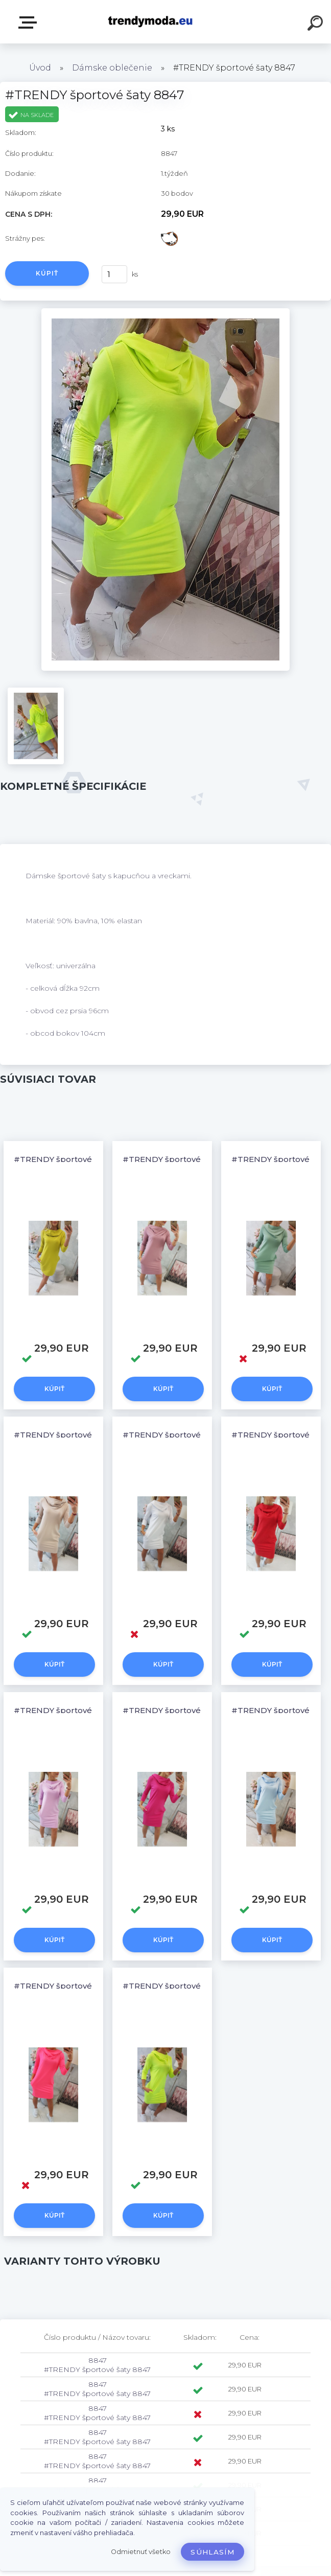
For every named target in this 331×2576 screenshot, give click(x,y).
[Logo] (150, 21)
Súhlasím (212, 2552)
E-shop (29, 22)
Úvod (40, 68)
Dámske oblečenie (112, 68)
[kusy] (114, 274)
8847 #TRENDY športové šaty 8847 (97, 2365)
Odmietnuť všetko (141, 2552)
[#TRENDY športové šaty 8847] (165, 311)
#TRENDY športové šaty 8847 (72, 1159)
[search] (317, 24)
